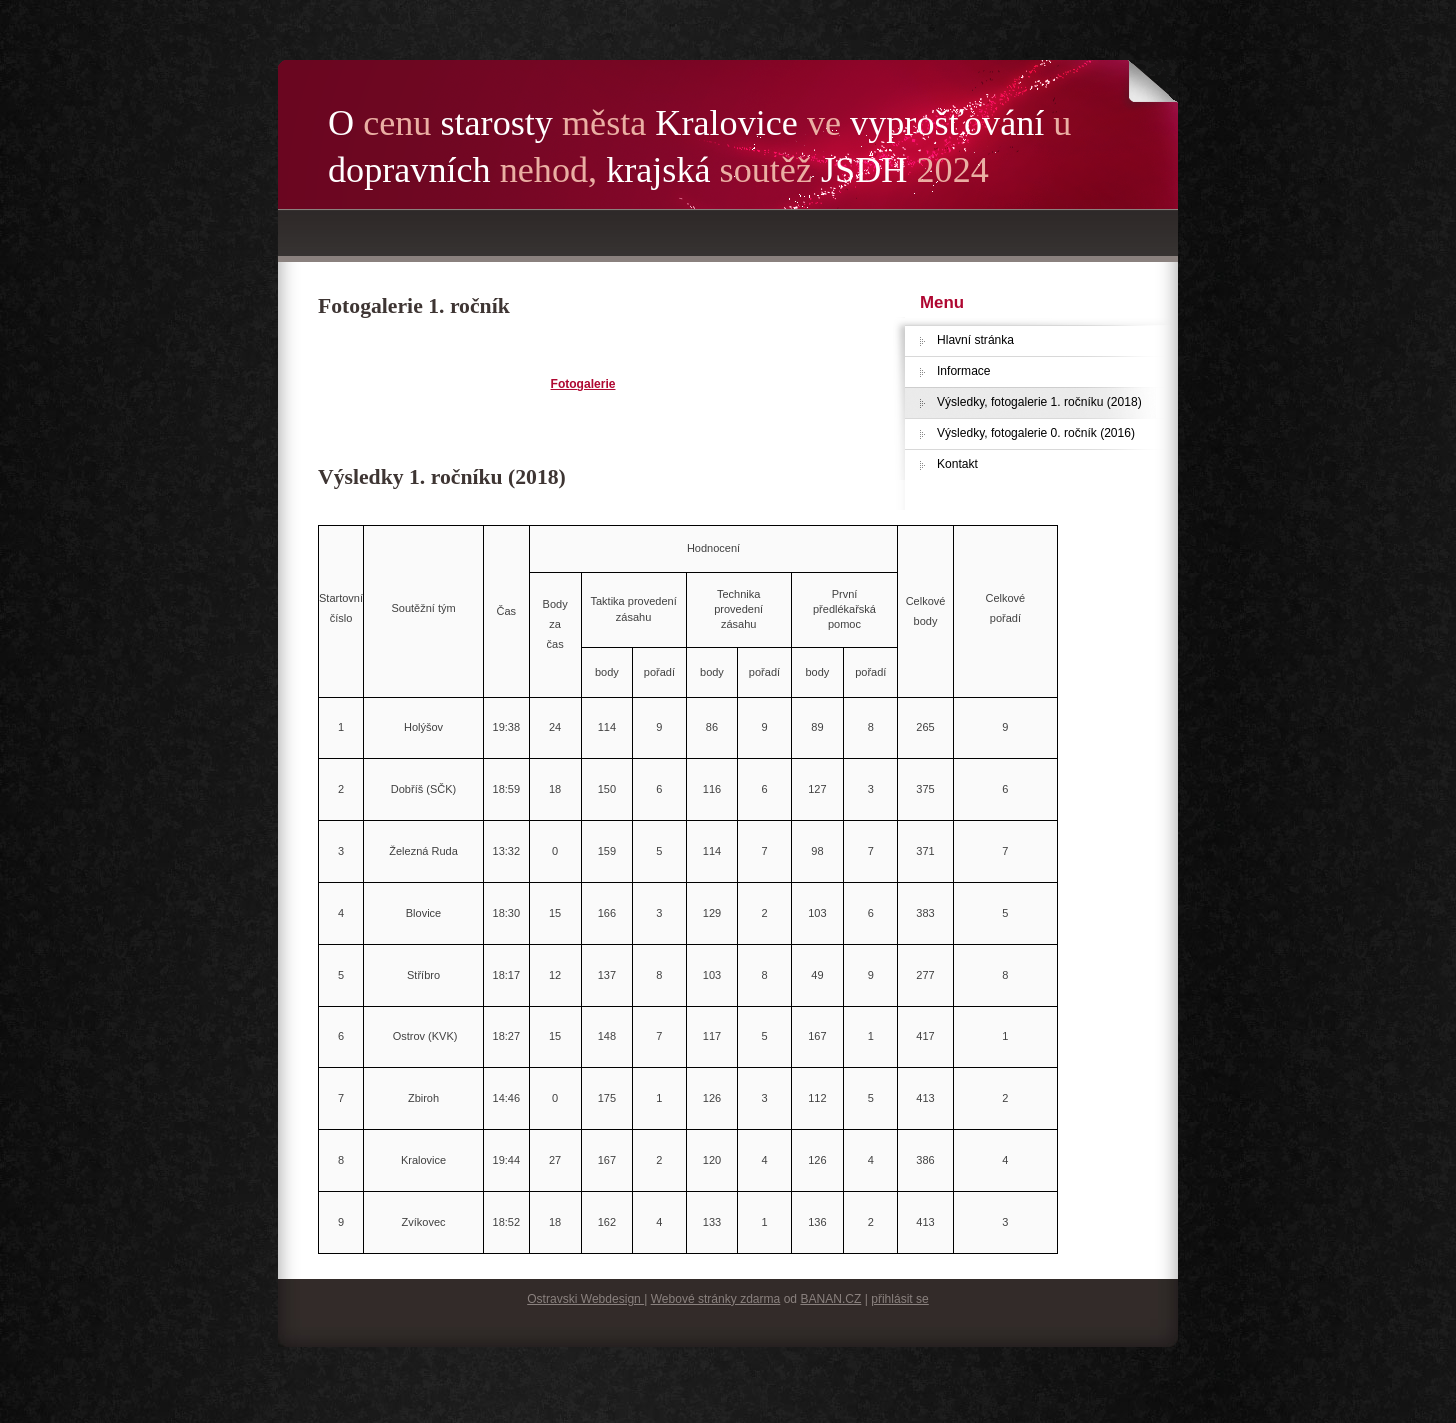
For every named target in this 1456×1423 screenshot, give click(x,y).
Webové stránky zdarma (716, 1299)
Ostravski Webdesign (585, 1299)
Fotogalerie (583, 384)
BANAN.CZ (830, 1299)
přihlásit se (900, 1299)
